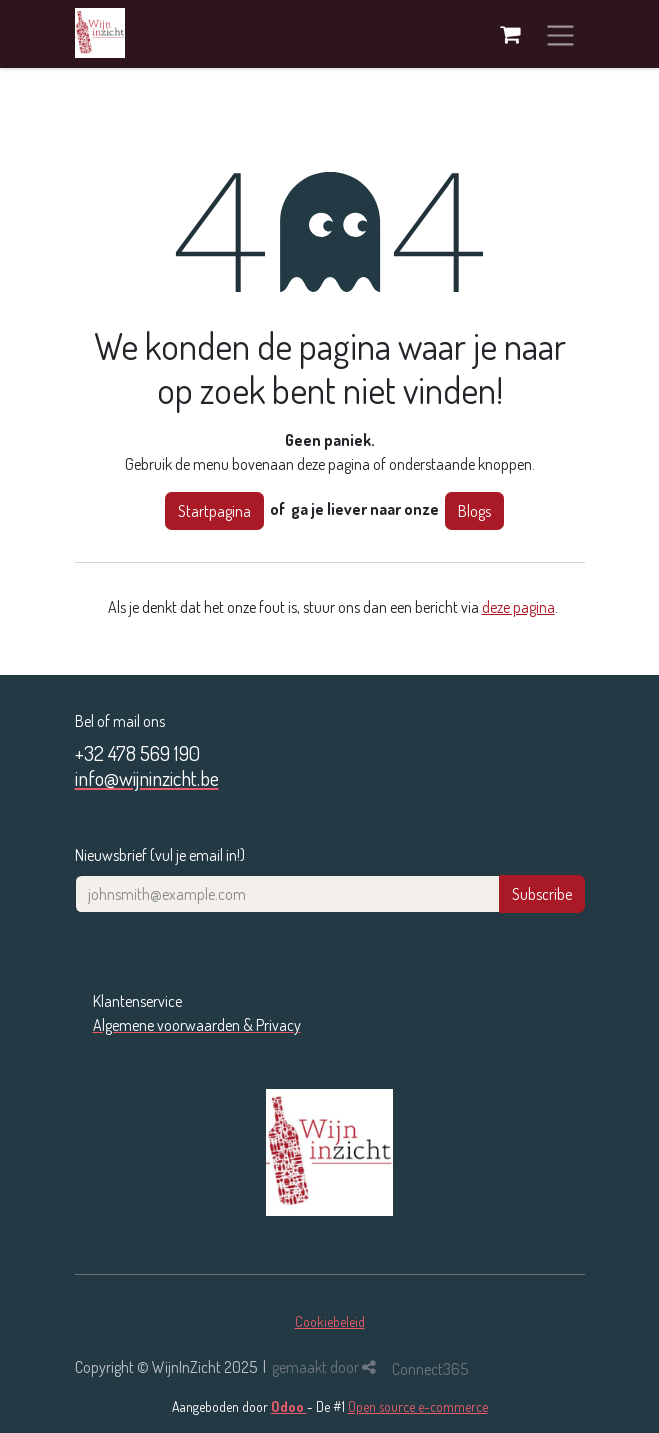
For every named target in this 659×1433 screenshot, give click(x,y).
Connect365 (430, 1369)
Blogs (474, 511)
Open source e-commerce (418, 1406)
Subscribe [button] (542, 894)
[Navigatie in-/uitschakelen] (560, 34)
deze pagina (518, 607)
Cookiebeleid (330, 1321)
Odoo (289, 1406)
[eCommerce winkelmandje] (510, 34)
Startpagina (214, 511)
